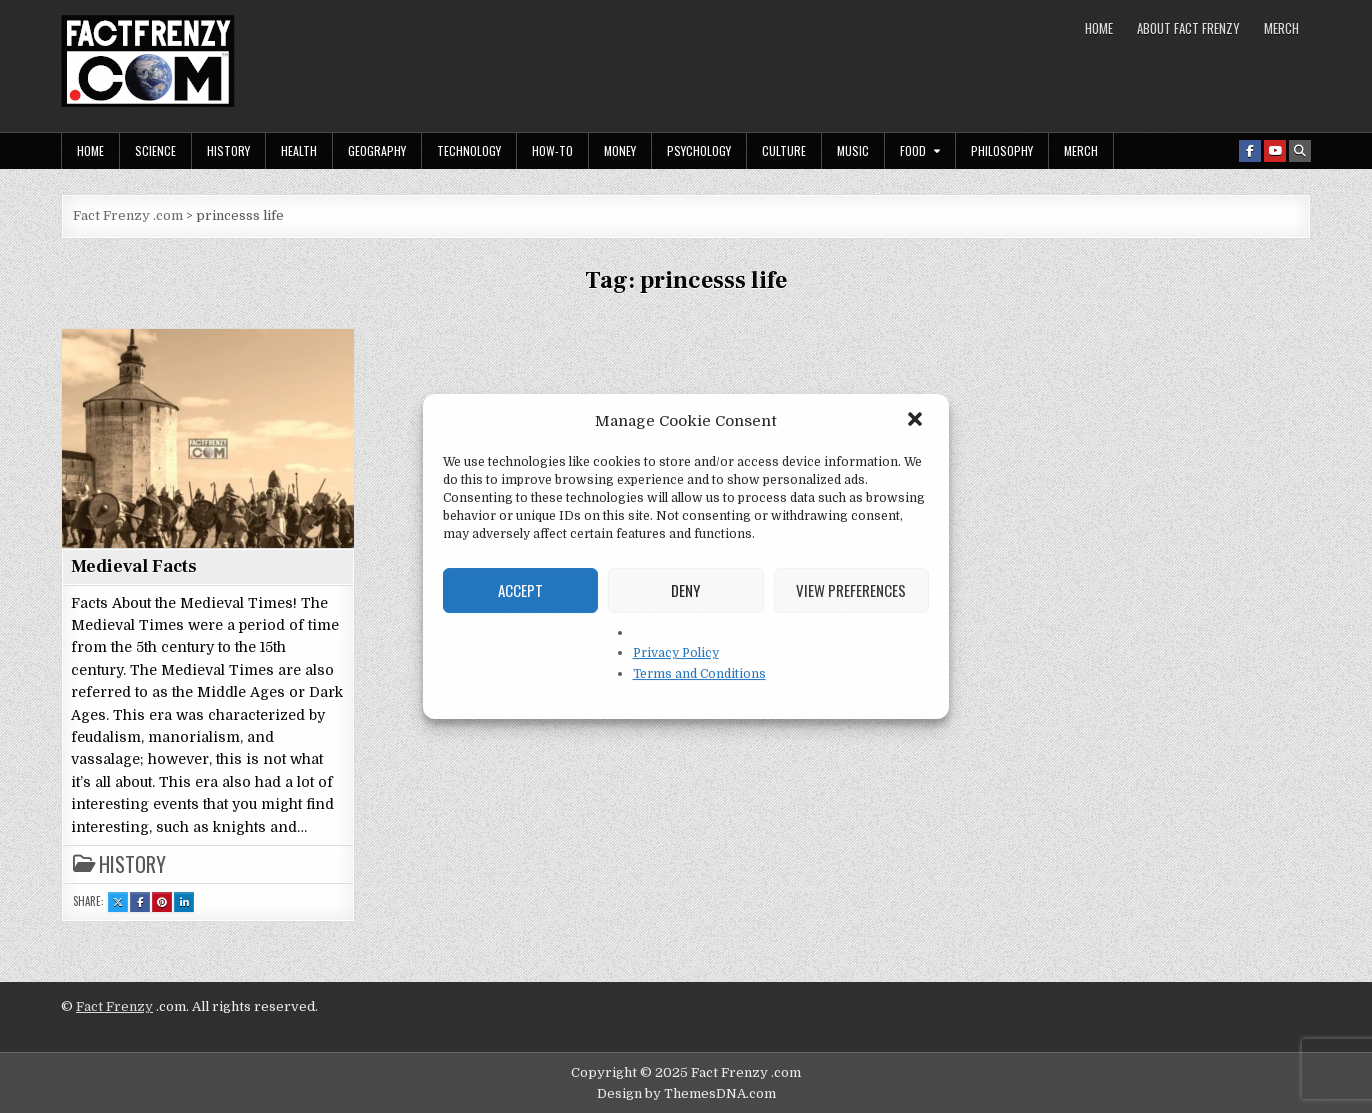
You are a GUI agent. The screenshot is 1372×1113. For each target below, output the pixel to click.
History (228, 150)
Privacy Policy (676, 653)
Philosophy (1002, 150)
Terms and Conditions (699, 674)
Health (299, 150)
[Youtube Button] (1275, 151)
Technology (469, 150)
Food (913, 150)
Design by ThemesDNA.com (686, 1093)
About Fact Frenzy (1188, 28)
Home (1099, 28)
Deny (685, 590)
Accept (520, 590)
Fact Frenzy (114, 1006)
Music (853, 150)
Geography (377, 150)
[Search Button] (1300, 151)
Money (620, 150)
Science (155, 150)
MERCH (1281, 28)
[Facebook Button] (1250, 151)
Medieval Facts (134, 566)
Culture (784, 150)
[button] (917, 421)
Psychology (699, 150)
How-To (552, 150)
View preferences (851, 590)
